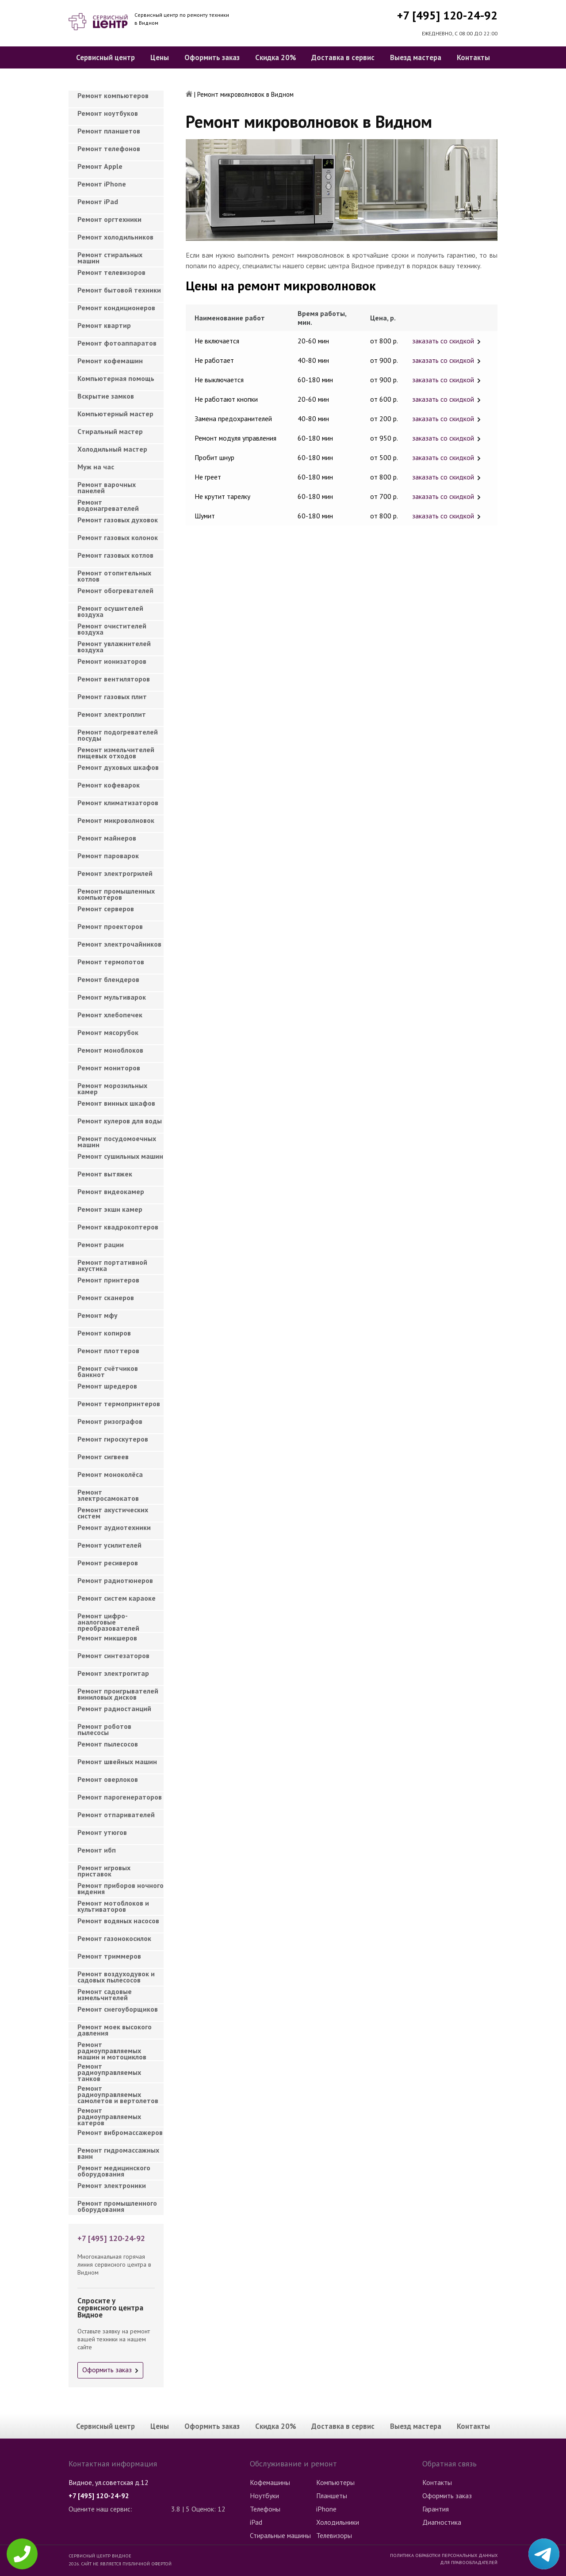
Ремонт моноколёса (110, 1474)
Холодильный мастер (112, 449)
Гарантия (435, 2508)
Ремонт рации (100, 1244)
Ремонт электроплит (111, 714)
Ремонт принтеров (108, 1279)
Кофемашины (270, 2482)
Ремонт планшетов (108, 130)
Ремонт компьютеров (113, 95)
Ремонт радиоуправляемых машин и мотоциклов (111, 2048)
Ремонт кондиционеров (116, 307)
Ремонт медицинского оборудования (113, 2170)
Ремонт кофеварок (108, 784)
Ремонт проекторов (110, 926)
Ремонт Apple (99, 166)
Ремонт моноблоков (110, 1050)
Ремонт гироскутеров (112, 1438)
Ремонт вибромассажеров (120, 2132)
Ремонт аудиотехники (114, 1527)
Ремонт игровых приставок (103, 1870)
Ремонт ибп (96, 1849)
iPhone (326, 2508)
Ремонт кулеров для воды (119, 1120)
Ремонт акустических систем (112, 1512)
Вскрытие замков (105, 396)
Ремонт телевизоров (111, 272)
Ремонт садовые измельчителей (104, 1994)
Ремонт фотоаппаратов (117, 343)
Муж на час (95, 466)
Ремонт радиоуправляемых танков (109, 2070)
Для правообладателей (468, 2562)
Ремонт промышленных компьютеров (116, 894)
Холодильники (337, 2522)
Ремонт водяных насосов (118, 1920)
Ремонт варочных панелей (106, 487)
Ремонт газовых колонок (117, 537)
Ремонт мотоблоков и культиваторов (113, 1906)
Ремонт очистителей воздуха (111, 628)
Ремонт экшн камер (109, 1209)
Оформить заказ (212, 57)
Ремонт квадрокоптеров (117, 1226)
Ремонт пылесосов (107, 1743)
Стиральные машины (280, 2535)
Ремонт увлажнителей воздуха (114, 646)
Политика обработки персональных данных (443, 2555)
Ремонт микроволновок (115, 820)
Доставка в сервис (343, 57)
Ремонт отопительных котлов (114, 575)
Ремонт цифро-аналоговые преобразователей (108, 1619)
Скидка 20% (275, 57)
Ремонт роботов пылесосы (104, 1729)
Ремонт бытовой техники (119, 289)
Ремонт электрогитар (113, 1673)
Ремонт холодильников (115, 236)
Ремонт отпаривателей (116, 1814)
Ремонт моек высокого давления (114, 2029)
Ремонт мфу (97, 1315)
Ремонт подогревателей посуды (117, 734)
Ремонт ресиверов (107, 1562)
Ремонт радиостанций (114, 1708)
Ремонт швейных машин (117, 1761)
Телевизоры (334, 2535)
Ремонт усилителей (109, 1545)
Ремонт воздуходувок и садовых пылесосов (116, 1976)
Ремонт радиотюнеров (115, 1580)
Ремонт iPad (97, 201)
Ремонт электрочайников (119, 944)
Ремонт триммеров (109, 1956)
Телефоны (265, 2508)
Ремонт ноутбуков (107, 113)
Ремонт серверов (105, 908)
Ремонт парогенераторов (119, 1796)
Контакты (473, 57)
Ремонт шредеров (107, 1385)
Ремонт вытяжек (104, 1173)
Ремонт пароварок (108, 855)
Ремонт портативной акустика (112, 1265)
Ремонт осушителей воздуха (110, 611)
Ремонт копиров (104, 1332)
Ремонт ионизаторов (111, 661)
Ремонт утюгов (102, 1832)
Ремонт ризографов (109, 1421)
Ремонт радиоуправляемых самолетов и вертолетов (117, 2092)
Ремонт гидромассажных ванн (118, 2153)
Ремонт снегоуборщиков (117, 2009)
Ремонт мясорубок (107, 1032)
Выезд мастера (415, 57)
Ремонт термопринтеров (118, 1403)
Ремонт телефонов (108, 148)
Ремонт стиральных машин (109, 257)
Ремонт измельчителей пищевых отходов (115, 752)
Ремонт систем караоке (116, 1598)
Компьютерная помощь (115, 378)
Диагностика (441, 2522)
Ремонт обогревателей (115, 590)
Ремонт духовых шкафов (118, 767)
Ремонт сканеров (105, 1297)
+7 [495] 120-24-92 (447, 15)
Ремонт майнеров (106, 837)
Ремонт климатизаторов (117, 802)
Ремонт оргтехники (109, 219)
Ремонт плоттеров (108, 1350)
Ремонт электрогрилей (115, 873)
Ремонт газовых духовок (117, 519)
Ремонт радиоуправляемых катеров (109, 2114)
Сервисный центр (105, 57)
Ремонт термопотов (110, 961)
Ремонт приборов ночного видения (120, 1888)
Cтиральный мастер (110, 431)
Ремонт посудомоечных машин (116, 1141)
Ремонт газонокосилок (114, 1938)
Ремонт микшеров (107, 1637)
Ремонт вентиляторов (113, 678)
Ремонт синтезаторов (113, 1655)
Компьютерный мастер (115, 413)
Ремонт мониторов (108, 1067)
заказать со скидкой (443, 340)
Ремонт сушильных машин (120, 1156)
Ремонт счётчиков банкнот (107, 1371)
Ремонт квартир (104, 325)
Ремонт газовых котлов (115, 555)
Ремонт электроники (111, 2185)
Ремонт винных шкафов (116, 1103)
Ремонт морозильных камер (112, 1088)
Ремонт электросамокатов (108, 1495)
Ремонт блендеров (108, 979)
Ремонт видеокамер (110, 1191)
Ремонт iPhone (101, 183)
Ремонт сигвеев (103, 1456)
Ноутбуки (264, 2495)
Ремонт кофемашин (110, 360)
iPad (256, 2522)
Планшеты (331, 2495)
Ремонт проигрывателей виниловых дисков (117, 1693)
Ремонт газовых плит (112, 696)
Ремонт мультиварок (111, 997)
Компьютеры (335, 2482)
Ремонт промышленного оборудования (117, 2206)
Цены (159, 57)
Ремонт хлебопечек (109, 1014)
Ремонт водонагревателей (108, 505)
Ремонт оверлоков (107, 1779)
